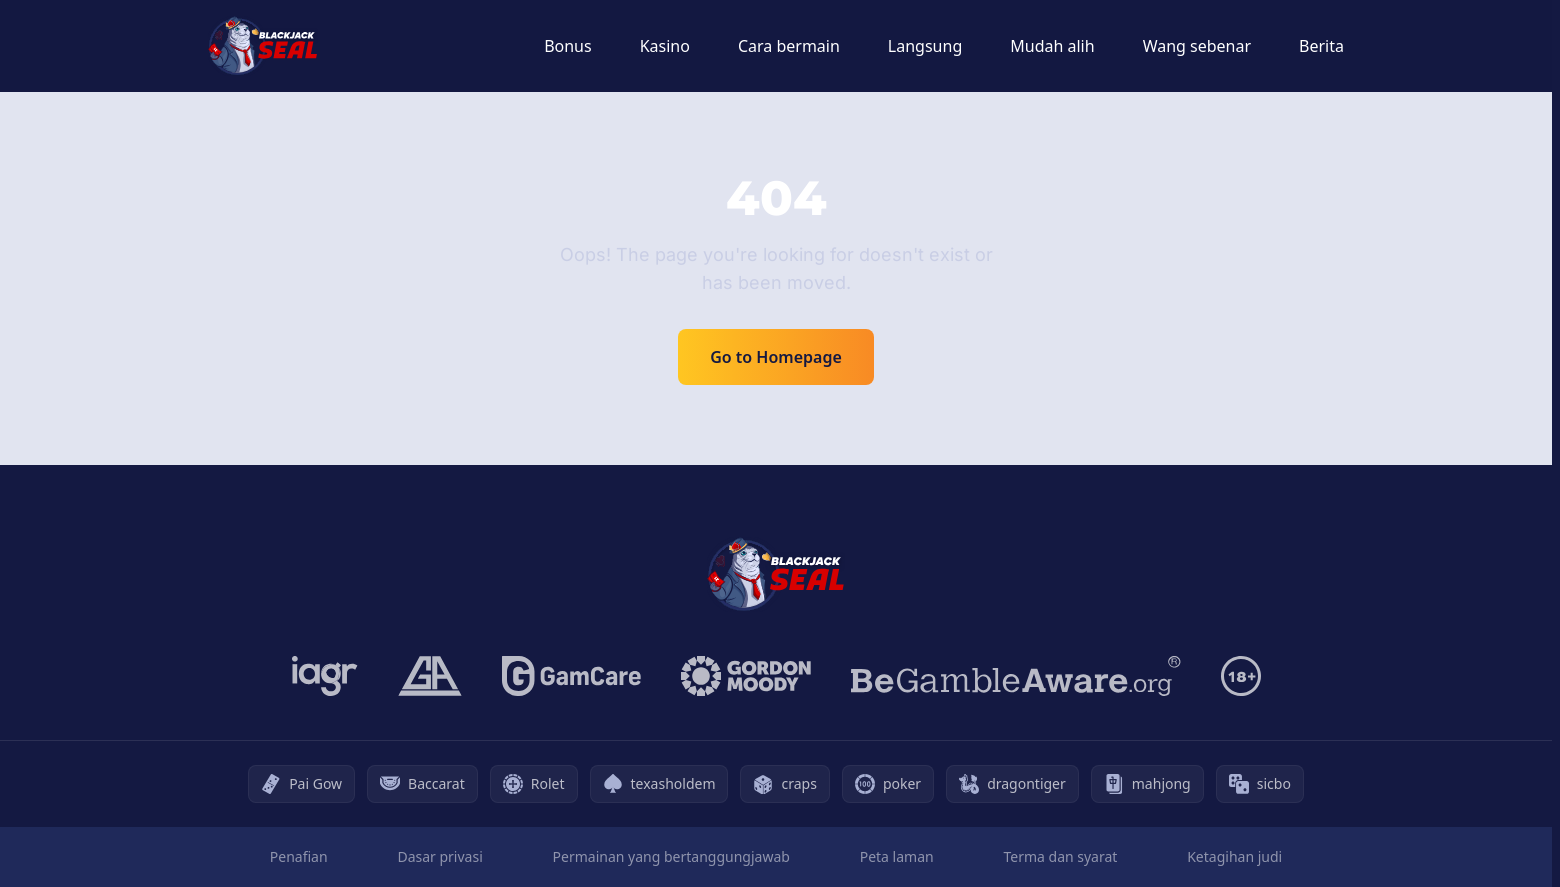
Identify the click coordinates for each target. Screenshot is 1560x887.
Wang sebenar (1197, 46)
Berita (1321, 46)
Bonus (568, 46)
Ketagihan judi (1234, 856)
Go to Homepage (776, 357)
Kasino (665, 46)
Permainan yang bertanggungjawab (671, 856)
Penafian (299, 856)
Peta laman (897, 856)
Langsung (925, 46)
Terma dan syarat (1060, 856)
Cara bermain (789, 46)
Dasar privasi (439, 856)
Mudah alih (1052, 46)
